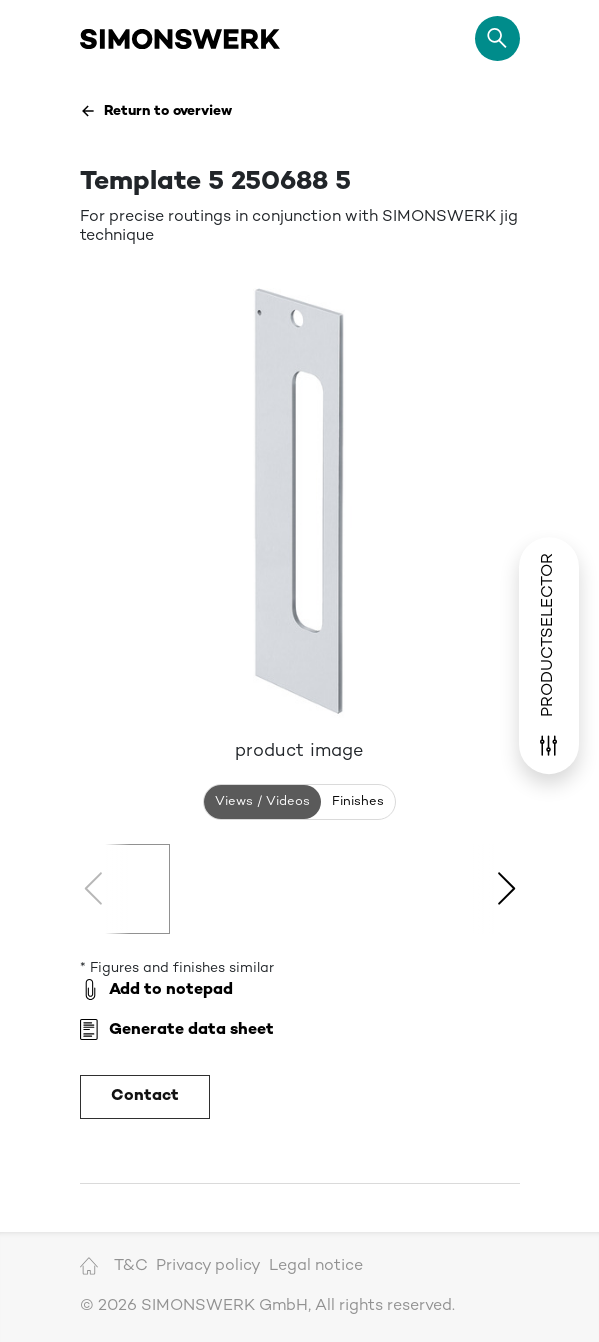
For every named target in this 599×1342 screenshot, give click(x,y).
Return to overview (156, 111)
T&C (131, 1266)
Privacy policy (208, 1266)
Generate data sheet (177, 1031)
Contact (145, 1096)
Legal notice (316, 1266)
